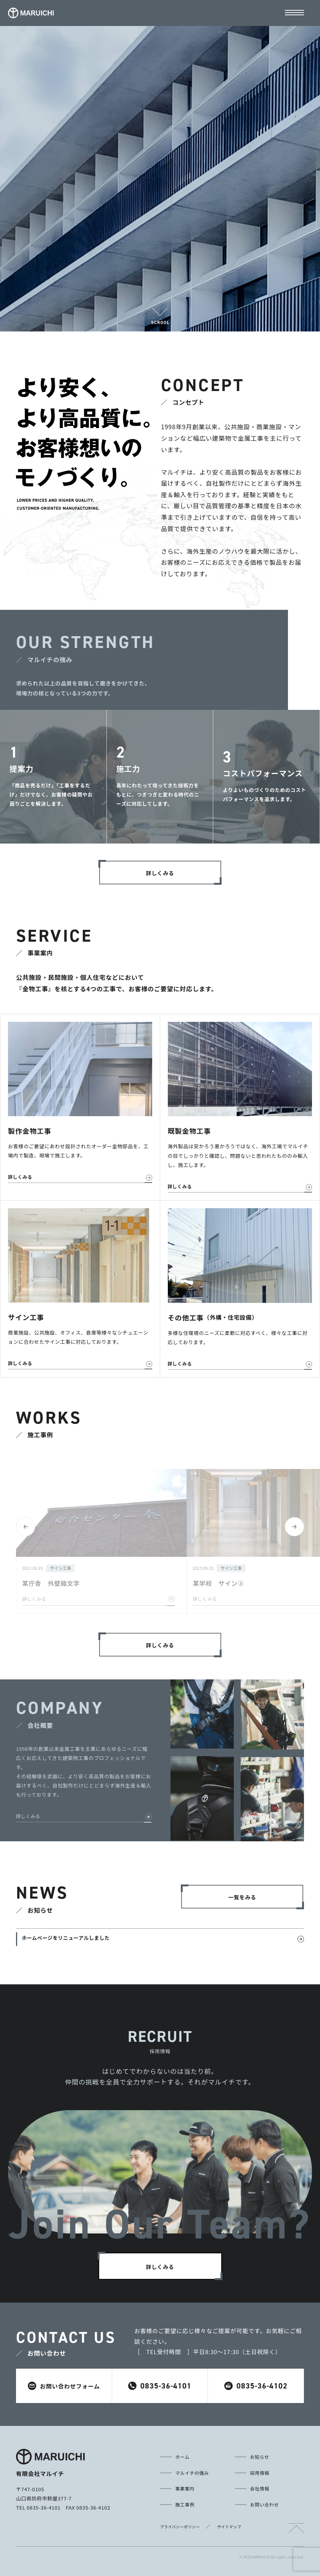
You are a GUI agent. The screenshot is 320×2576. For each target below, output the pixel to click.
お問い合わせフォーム (64, 2386)
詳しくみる (28, 1816)
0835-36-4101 (159, 2386)
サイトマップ (229, 2526)
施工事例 (185, 2504)
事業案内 (185, 2488)
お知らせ (259, 2456)
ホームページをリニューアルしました (66, 1937)
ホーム (182, 2456)
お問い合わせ (264, 2504)
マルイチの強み (192, 2472)
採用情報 (259, 2472)
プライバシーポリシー (180, 2526)
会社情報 (259, 2488)
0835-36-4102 (256, 2386)
